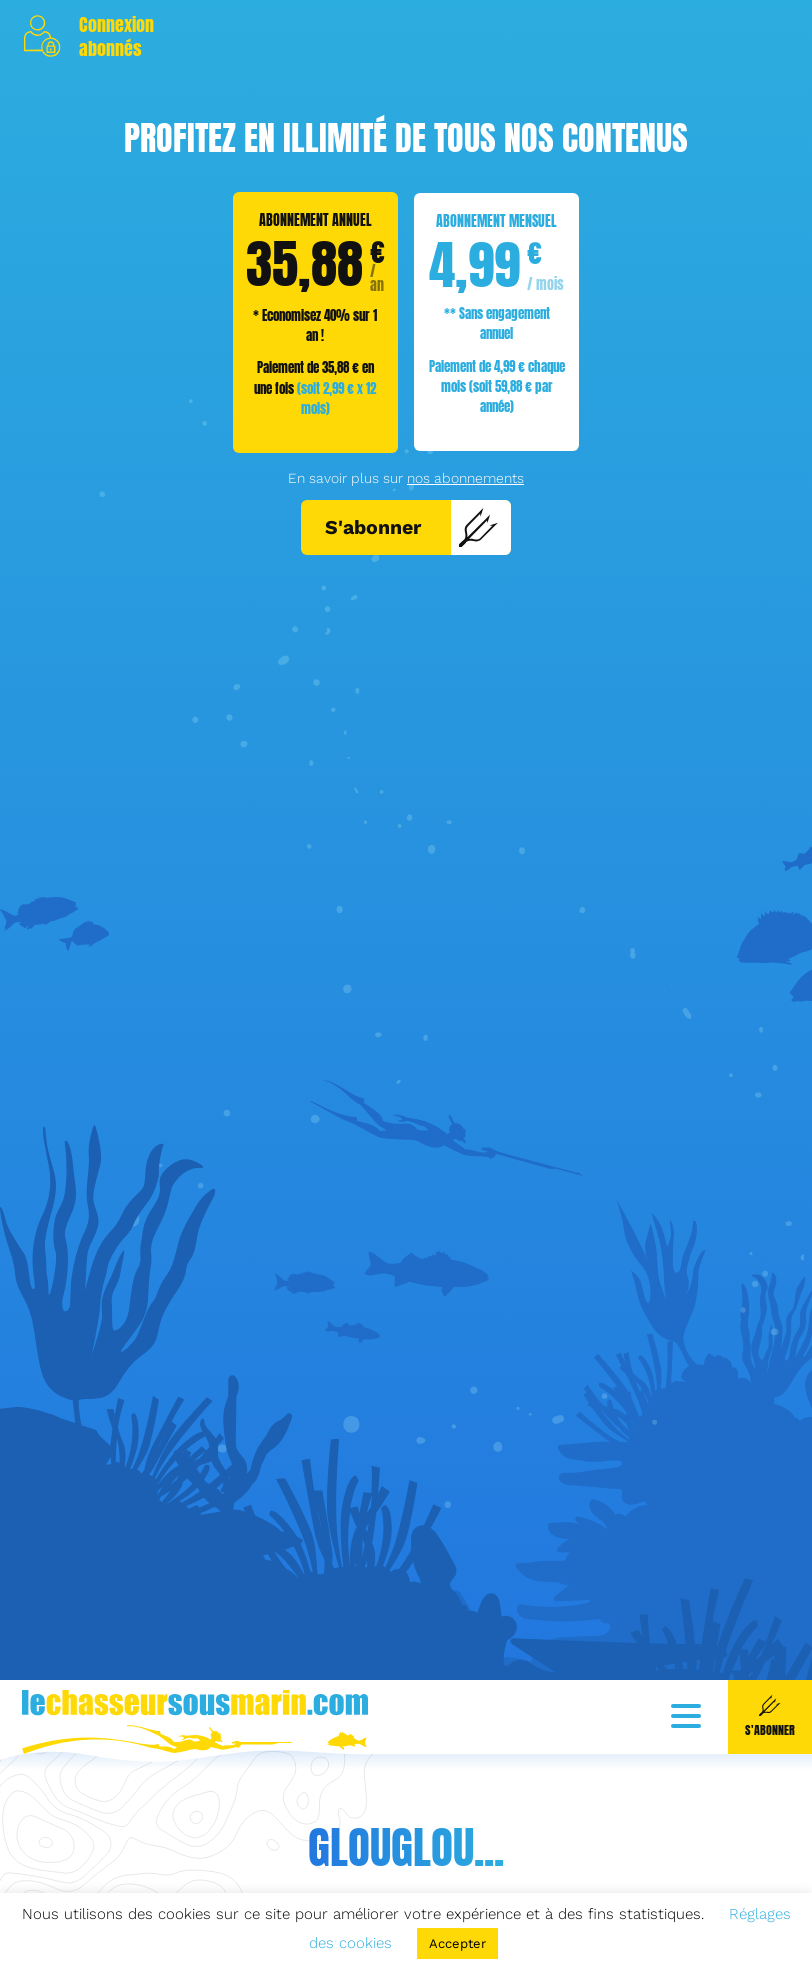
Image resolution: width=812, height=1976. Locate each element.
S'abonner (412, 527)
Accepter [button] (457, 1943)
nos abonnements (465, 478)
